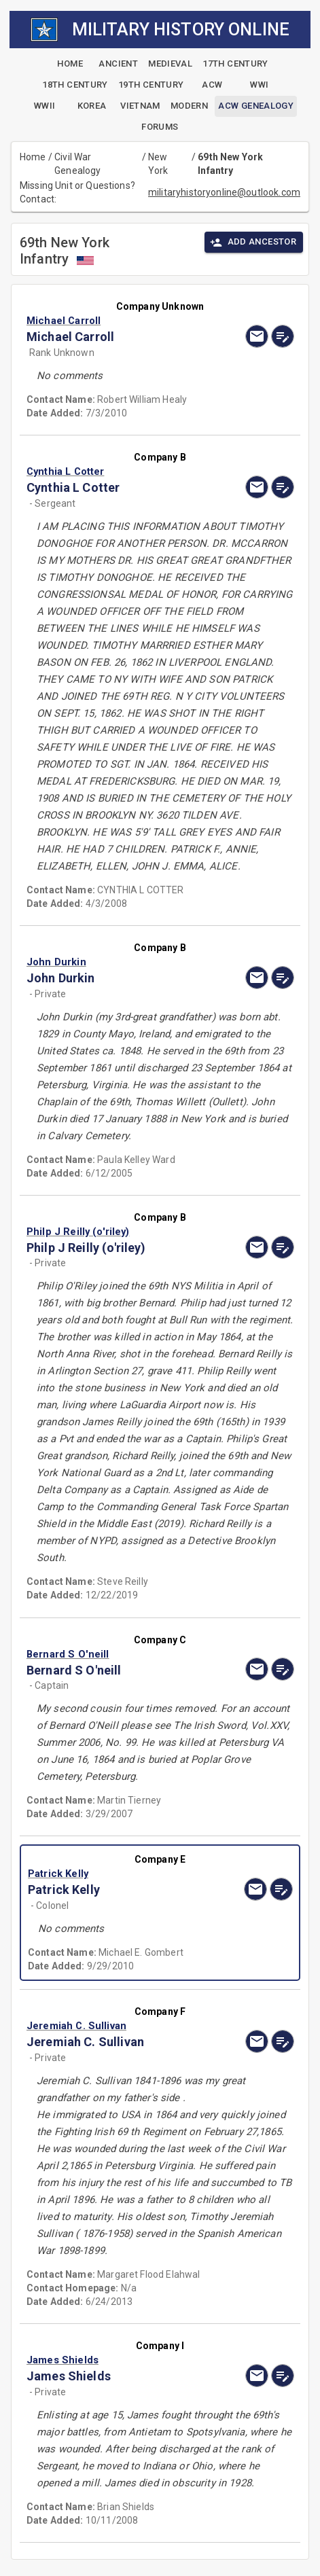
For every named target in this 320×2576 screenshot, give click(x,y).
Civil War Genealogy (77, 163)
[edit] (283, 336)
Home (33, 156)
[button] (119, 320)
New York (158, 163)
